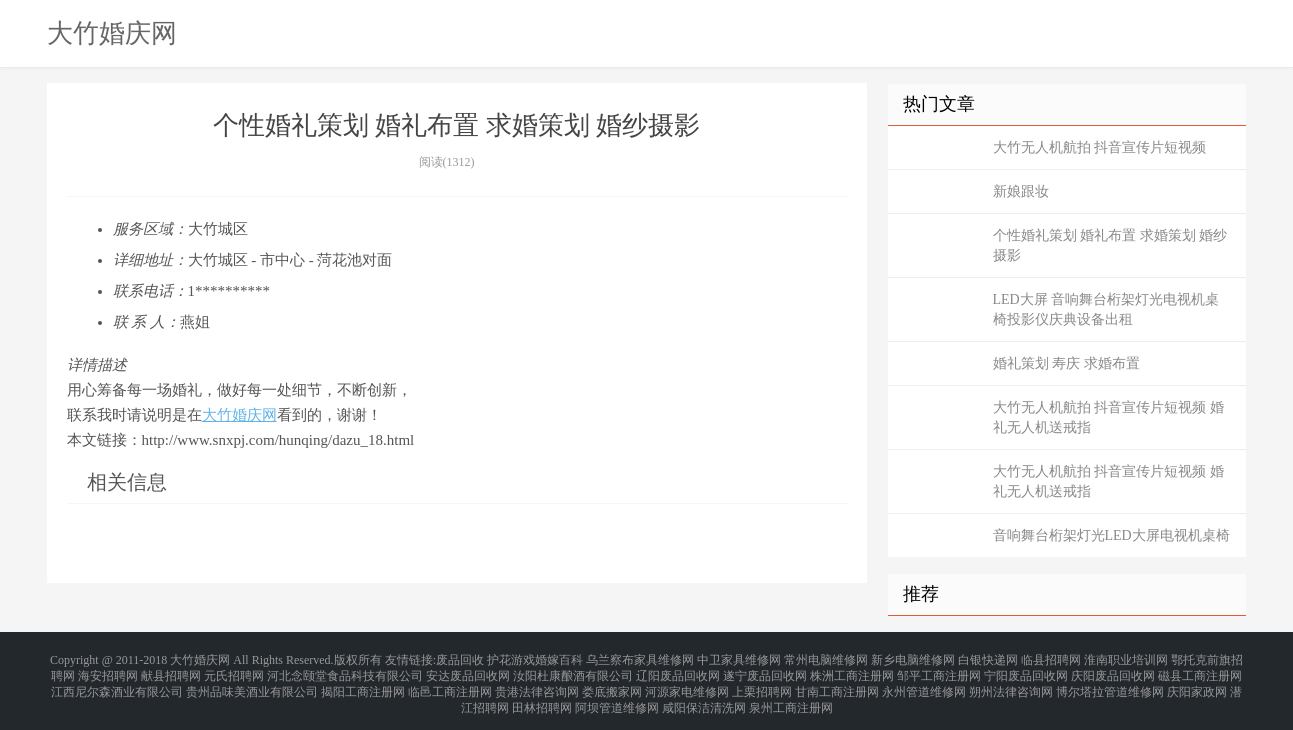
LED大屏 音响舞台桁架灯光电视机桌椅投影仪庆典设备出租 (1106, 309)
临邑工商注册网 (450, 682)
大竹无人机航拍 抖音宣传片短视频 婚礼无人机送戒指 (1108, 417)
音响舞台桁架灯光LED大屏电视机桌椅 (1111, 535)
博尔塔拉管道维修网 (1110, 682)
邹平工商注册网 (939, 670)
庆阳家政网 (1197, 682)
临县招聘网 (1051, 658)
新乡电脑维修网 (913, 658)
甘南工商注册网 (837, 682)
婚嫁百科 (559, 658)
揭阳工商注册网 (363, 682)
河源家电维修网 (687, 682)
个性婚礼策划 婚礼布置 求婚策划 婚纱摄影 (1110, 245)
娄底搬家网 (612, 682)
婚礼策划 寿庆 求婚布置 (1066, 363)
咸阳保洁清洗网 (704, 694)
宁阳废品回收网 (1026, 670)
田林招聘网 (542, 694)
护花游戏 (511, 658)
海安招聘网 (108, 670)
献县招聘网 (171, 670)
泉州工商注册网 (791, 694)
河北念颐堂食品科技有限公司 (345, 670)
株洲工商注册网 (852, 670)
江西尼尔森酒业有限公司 (117, 682)
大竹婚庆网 (112, 33)
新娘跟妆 (1021, 191)
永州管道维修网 (924, 682)
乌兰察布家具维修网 (640, 658)
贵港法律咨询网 (537, 682)
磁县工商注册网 (1200, 670)
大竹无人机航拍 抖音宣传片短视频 (1100, 147)
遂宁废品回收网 (765, 670)
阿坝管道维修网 (617, 694)
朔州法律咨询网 (1011, 682)
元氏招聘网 (234, 670)
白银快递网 (988, 658)
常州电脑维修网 (826, 658)
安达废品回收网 (468, 670)
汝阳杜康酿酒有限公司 (573, 670)
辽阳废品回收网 (678, 670)
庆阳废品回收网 (1113, 670)
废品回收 (460, 658)
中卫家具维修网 (739, 658)
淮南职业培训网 (1126, 658)
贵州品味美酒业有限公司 (252, 682)
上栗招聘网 (762, 682)
